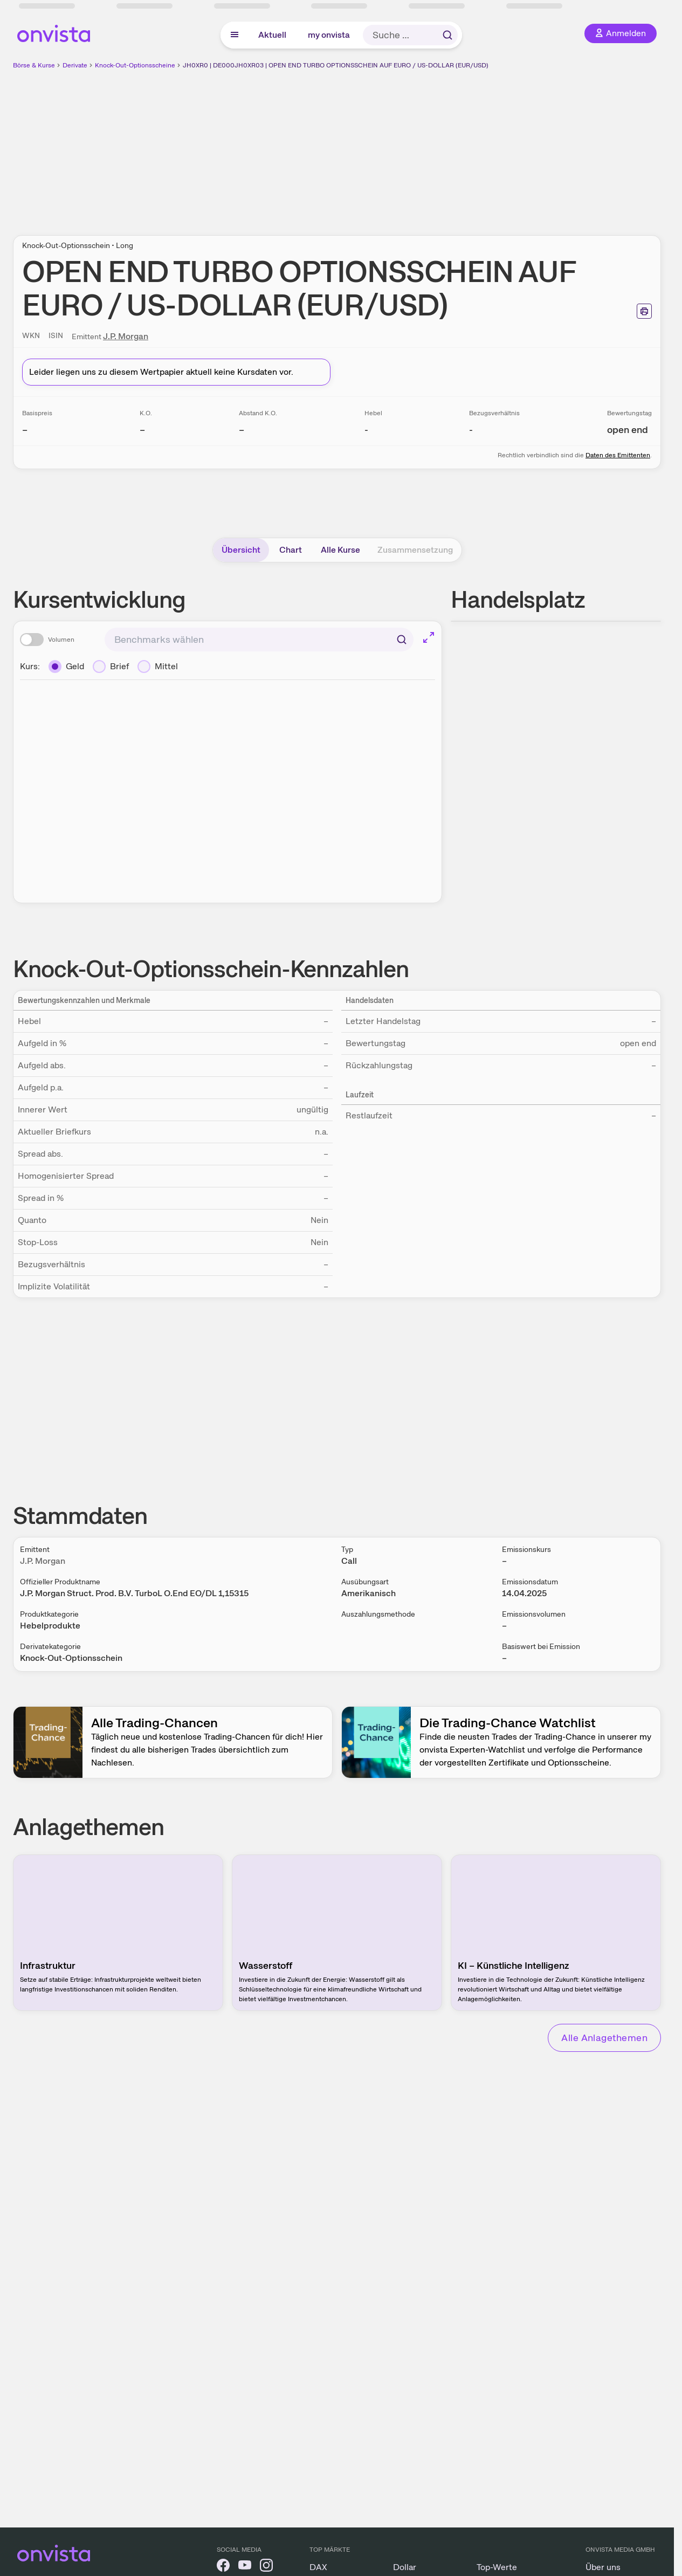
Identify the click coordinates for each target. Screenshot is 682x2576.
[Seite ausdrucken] (644, 311)
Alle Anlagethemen (604, 2037)
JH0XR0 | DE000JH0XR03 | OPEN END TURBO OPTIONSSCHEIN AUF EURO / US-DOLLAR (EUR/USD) (335, 65)
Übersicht (241, 549)
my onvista (329, 34)
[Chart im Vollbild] (428, 637)
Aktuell (272, 34)
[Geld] (66, 666)
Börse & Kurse (34, 65)
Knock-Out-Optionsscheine (135, 65)
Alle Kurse (340, 549)
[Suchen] (401, 639)
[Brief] (111, 666)
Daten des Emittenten (617, 455)
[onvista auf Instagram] (266, 2567)
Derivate (75, 65)
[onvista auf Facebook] (223, 2567)
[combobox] (259, 639)
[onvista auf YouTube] (244, 2567)
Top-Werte (497, 2567)
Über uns (603, 2567)
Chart (290, 549)
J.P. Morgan (125, 336)
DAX (318, 2567)
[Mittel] (157, 666)
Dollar (404, 2567)
